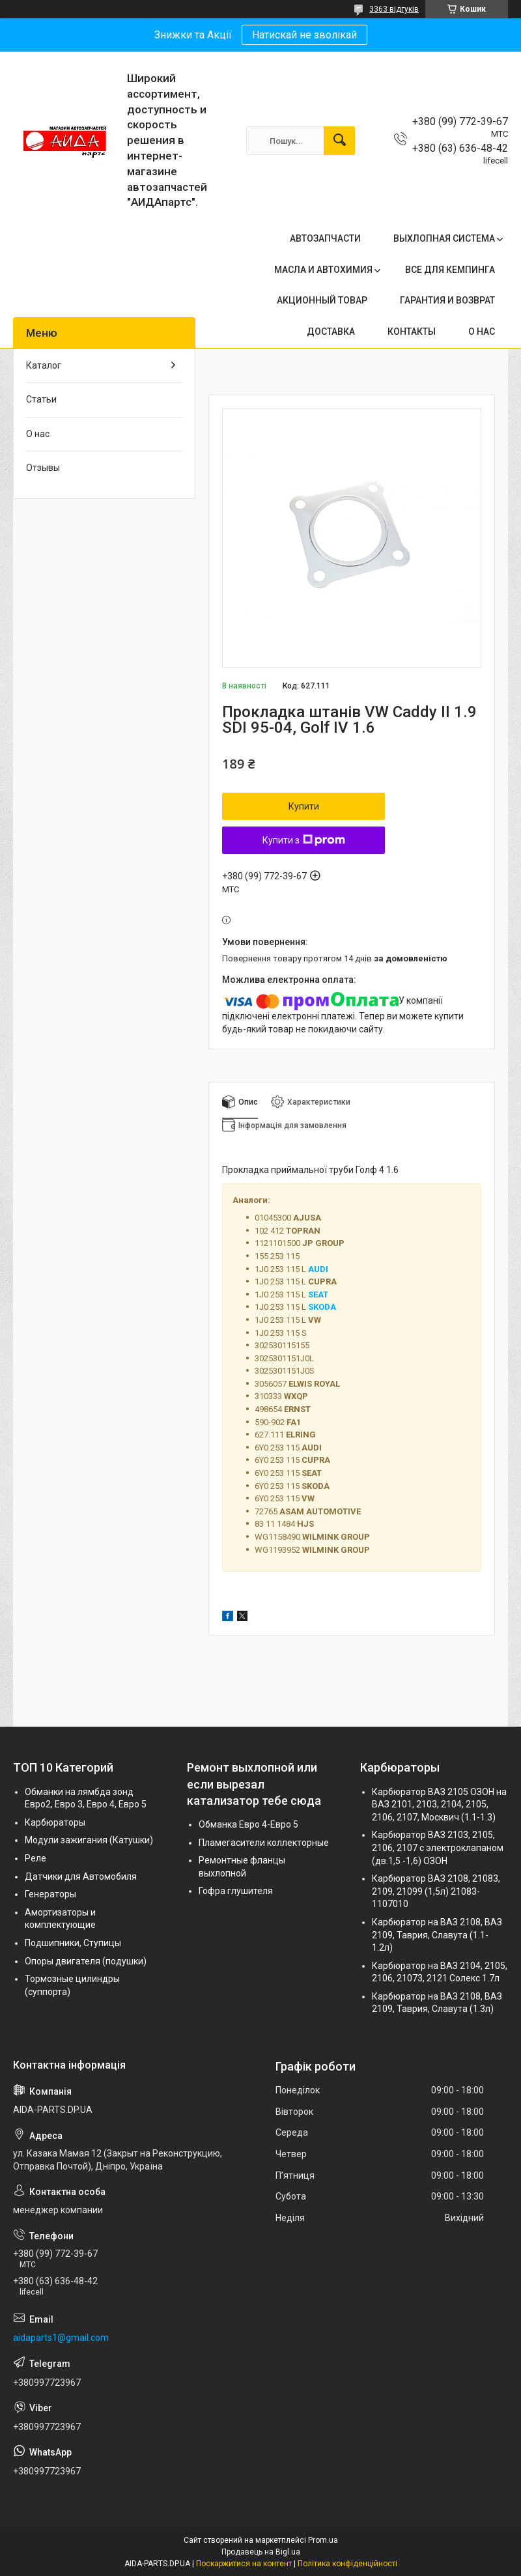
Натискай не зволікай (304, 35)
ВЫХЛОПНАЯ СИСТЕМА (444, 238)
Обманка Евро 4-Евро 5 (248, 1824)
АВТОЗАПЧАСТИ (325, 238)
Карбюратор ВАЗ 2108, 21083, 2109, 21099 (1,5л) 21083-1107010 (436, 1891)
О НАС (481, 331)
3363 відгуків (394, 9)
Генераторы (50, 1894)
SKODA (322, 1307)
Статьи (41, 399)
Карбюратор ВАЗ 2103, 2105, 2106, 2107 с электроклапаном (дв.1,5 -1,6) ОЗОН (437, 1847)
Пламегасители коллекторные (264, 1842)
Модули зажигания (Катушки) (89, 1840)
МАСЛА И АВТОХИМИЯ (323, 269)
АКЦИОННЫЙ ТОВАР (322, 300)
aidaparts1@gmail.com (61, 2337)
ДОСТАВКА (331, 331)
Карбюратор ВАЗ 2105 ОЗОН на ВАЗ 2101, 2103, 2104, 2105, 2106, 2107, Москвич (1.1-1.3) (439, 1804)
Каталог (43, 365)
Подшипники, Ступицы (73, 1943)
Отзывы (43, 467)
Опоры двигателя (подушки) (86, 1961)
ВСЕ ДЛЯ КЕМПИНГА (450, 269)
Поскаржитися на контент (244, 2563)
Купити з (303, 840)
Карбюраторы (55, 1822)
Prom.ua (323, 2540)
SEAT (318, 1294)
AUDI (318, 1269)
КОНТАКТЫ (411, 331)
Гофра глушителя (236, 1891)
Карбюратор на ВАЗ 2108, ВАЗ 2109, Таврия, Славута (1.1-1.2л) (437, 1935)
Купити (304, 806)
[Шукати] (339, 140)
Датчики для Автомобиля (81, 1876)
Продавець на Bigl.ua (260, 2551)
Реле (35, 1858)
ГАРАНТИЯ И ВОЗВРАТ (447, 300)
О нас (37, 434)
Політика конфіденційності (347, 2563)
